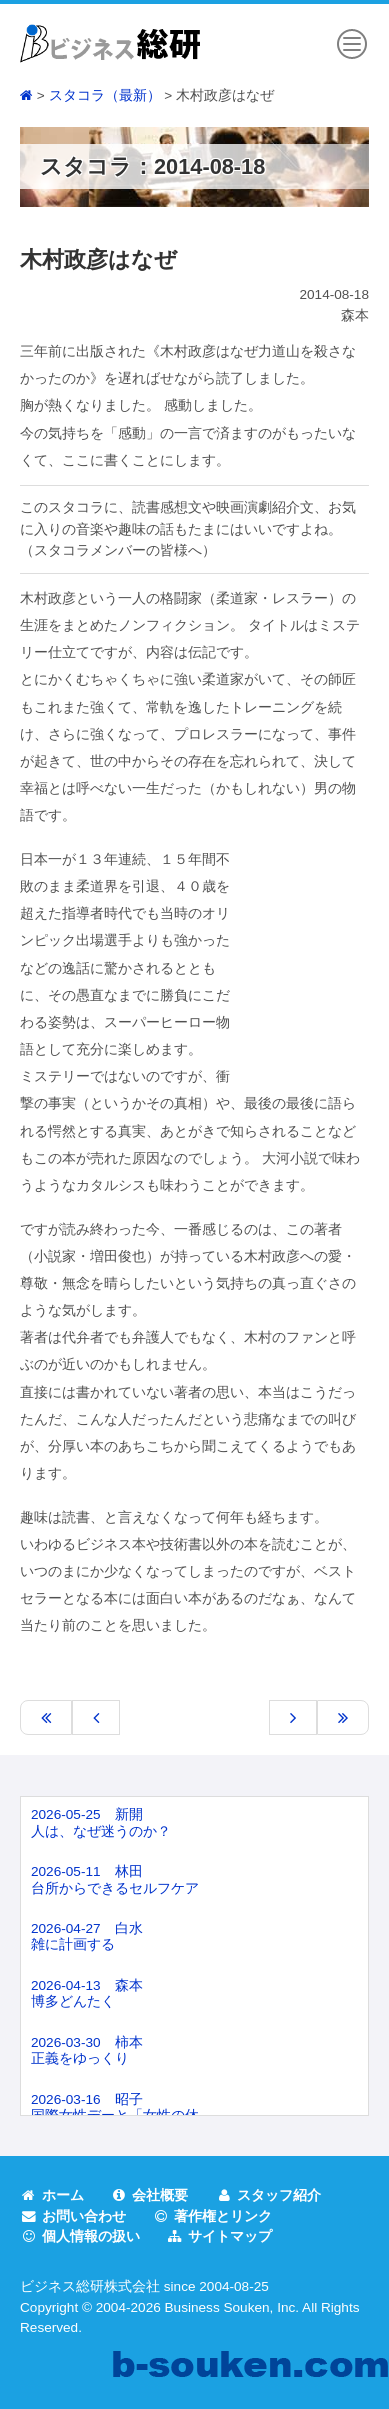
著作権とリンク (213, 2216)
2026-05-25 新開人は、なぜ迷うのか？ (101, 1822)
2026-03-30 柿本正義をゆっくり (87, 2050)
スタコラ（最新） (105, 95)
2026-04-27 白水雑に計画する (87, 1936)
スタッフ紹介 (269, 2195)
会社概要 (150, 2195)
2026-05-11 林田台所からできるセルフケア (115, 1879)
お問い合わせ (73, 2216)
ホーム (52, 2195)
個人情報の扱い (80, 2236)
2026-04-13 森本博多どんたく (87, 1993)
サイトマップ (220, 2236)
